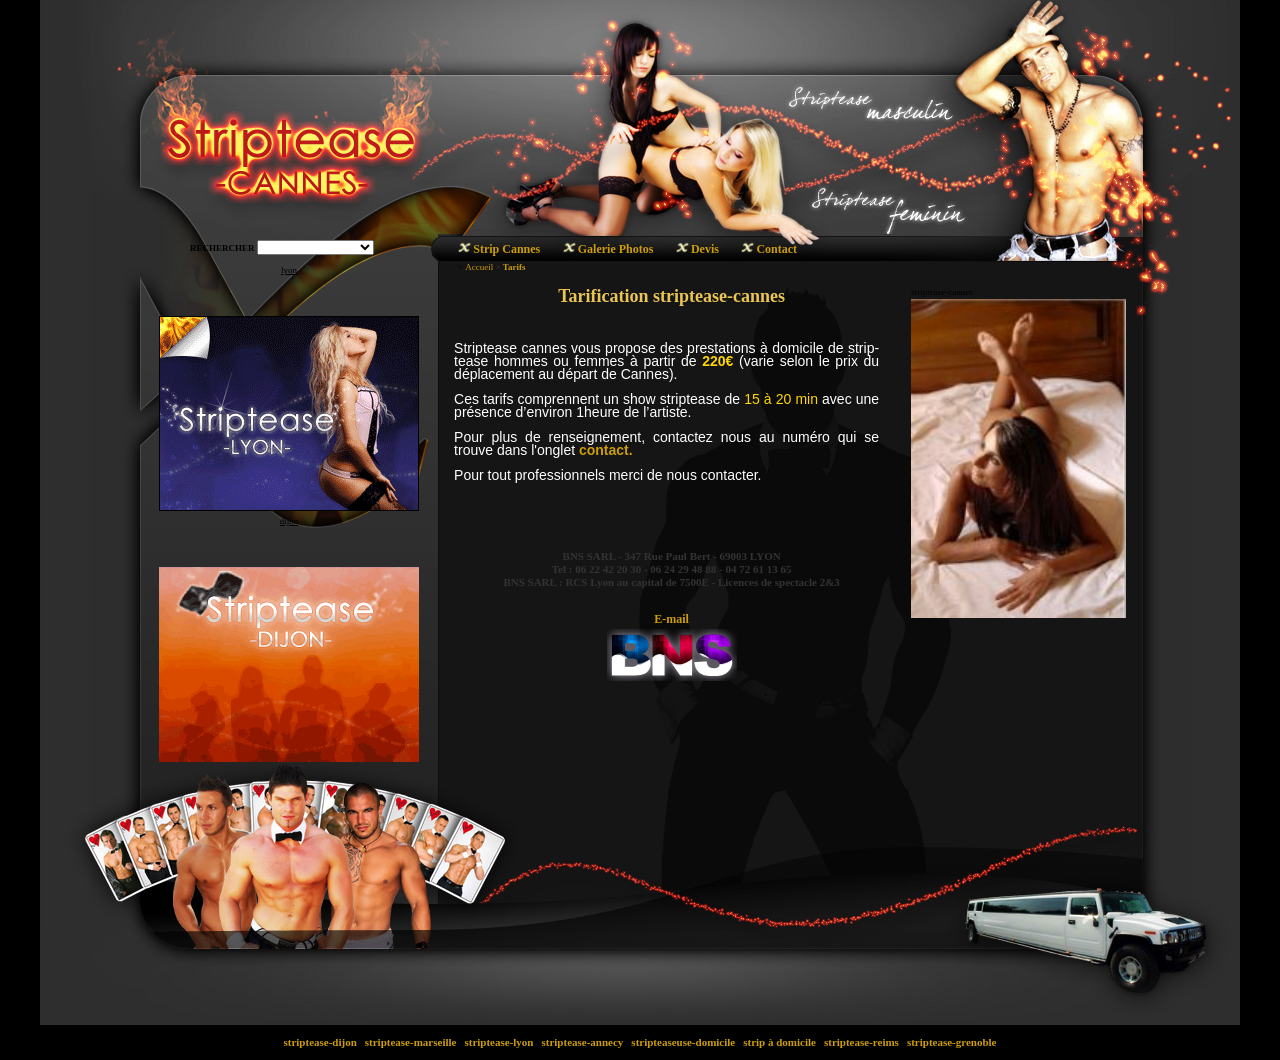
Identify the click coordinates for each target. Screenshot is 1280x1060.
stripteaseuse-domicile (683, 1042)
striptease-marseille (410, 1042)
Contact (776, 249)
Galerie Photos (616, 249)
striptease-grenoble (951, 1042)
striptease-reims (861, 1042)
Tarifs (514, 267)
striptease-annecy (582, 1042)
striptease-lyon (499, 1042)
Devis (705, 249)
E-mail (671, 619)
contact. (606, 450)
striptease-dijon (320, 1042)
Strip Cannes (506, 249)
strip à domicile (779, 1042)
